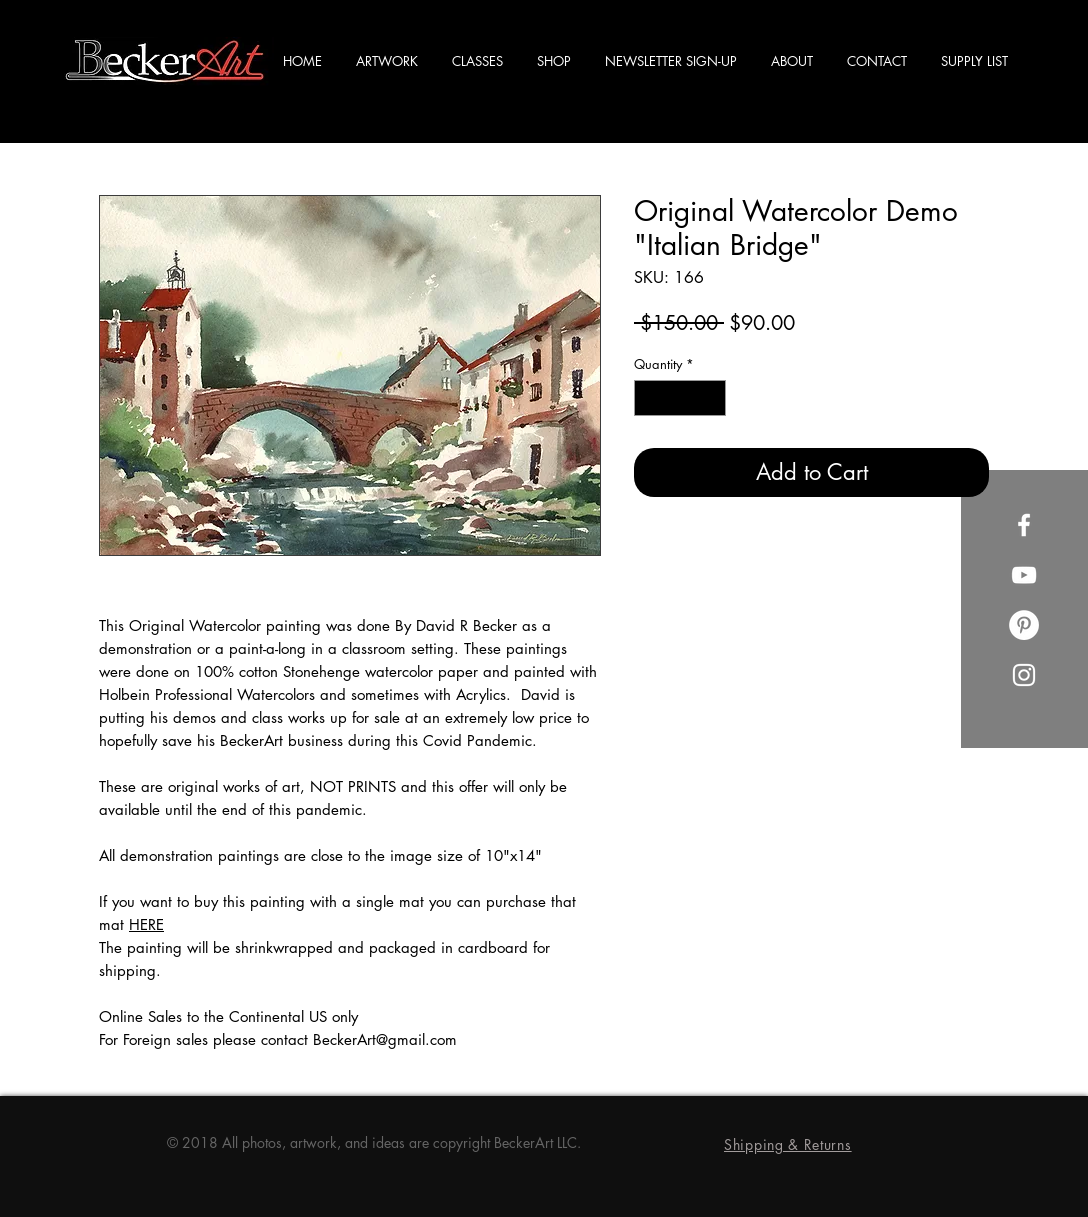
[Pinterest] (1024, 625)
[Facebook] (1024, 525)
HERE (146, 924)
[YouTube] (1024, 575)
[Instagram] (1024, 675)
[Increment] (712, 398)
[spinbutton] (680, 398)
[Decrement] (649, 398)
